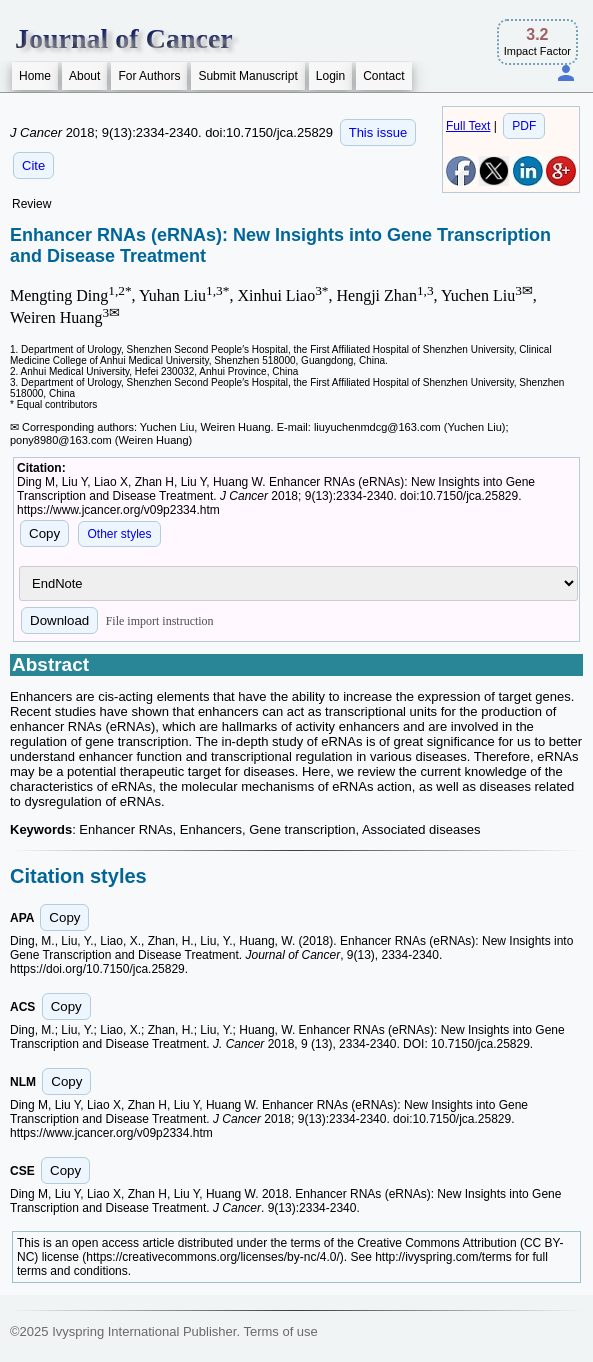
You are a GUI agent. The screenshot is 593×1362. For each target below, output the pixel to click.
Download (59, 620)
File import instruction (160, 621)
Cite (33, 165)
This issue (378, 132)
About (84, 76)
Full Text (468, 126)
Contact (383, 76)
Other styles (119, 534)
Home (35, 76)
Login (330, 76)
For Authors (149, 76)
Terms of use (280, 1331)
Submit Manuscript (247, 76)
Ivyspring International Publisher (144, 1331)
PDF (524, 126)
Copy (44, 533)
